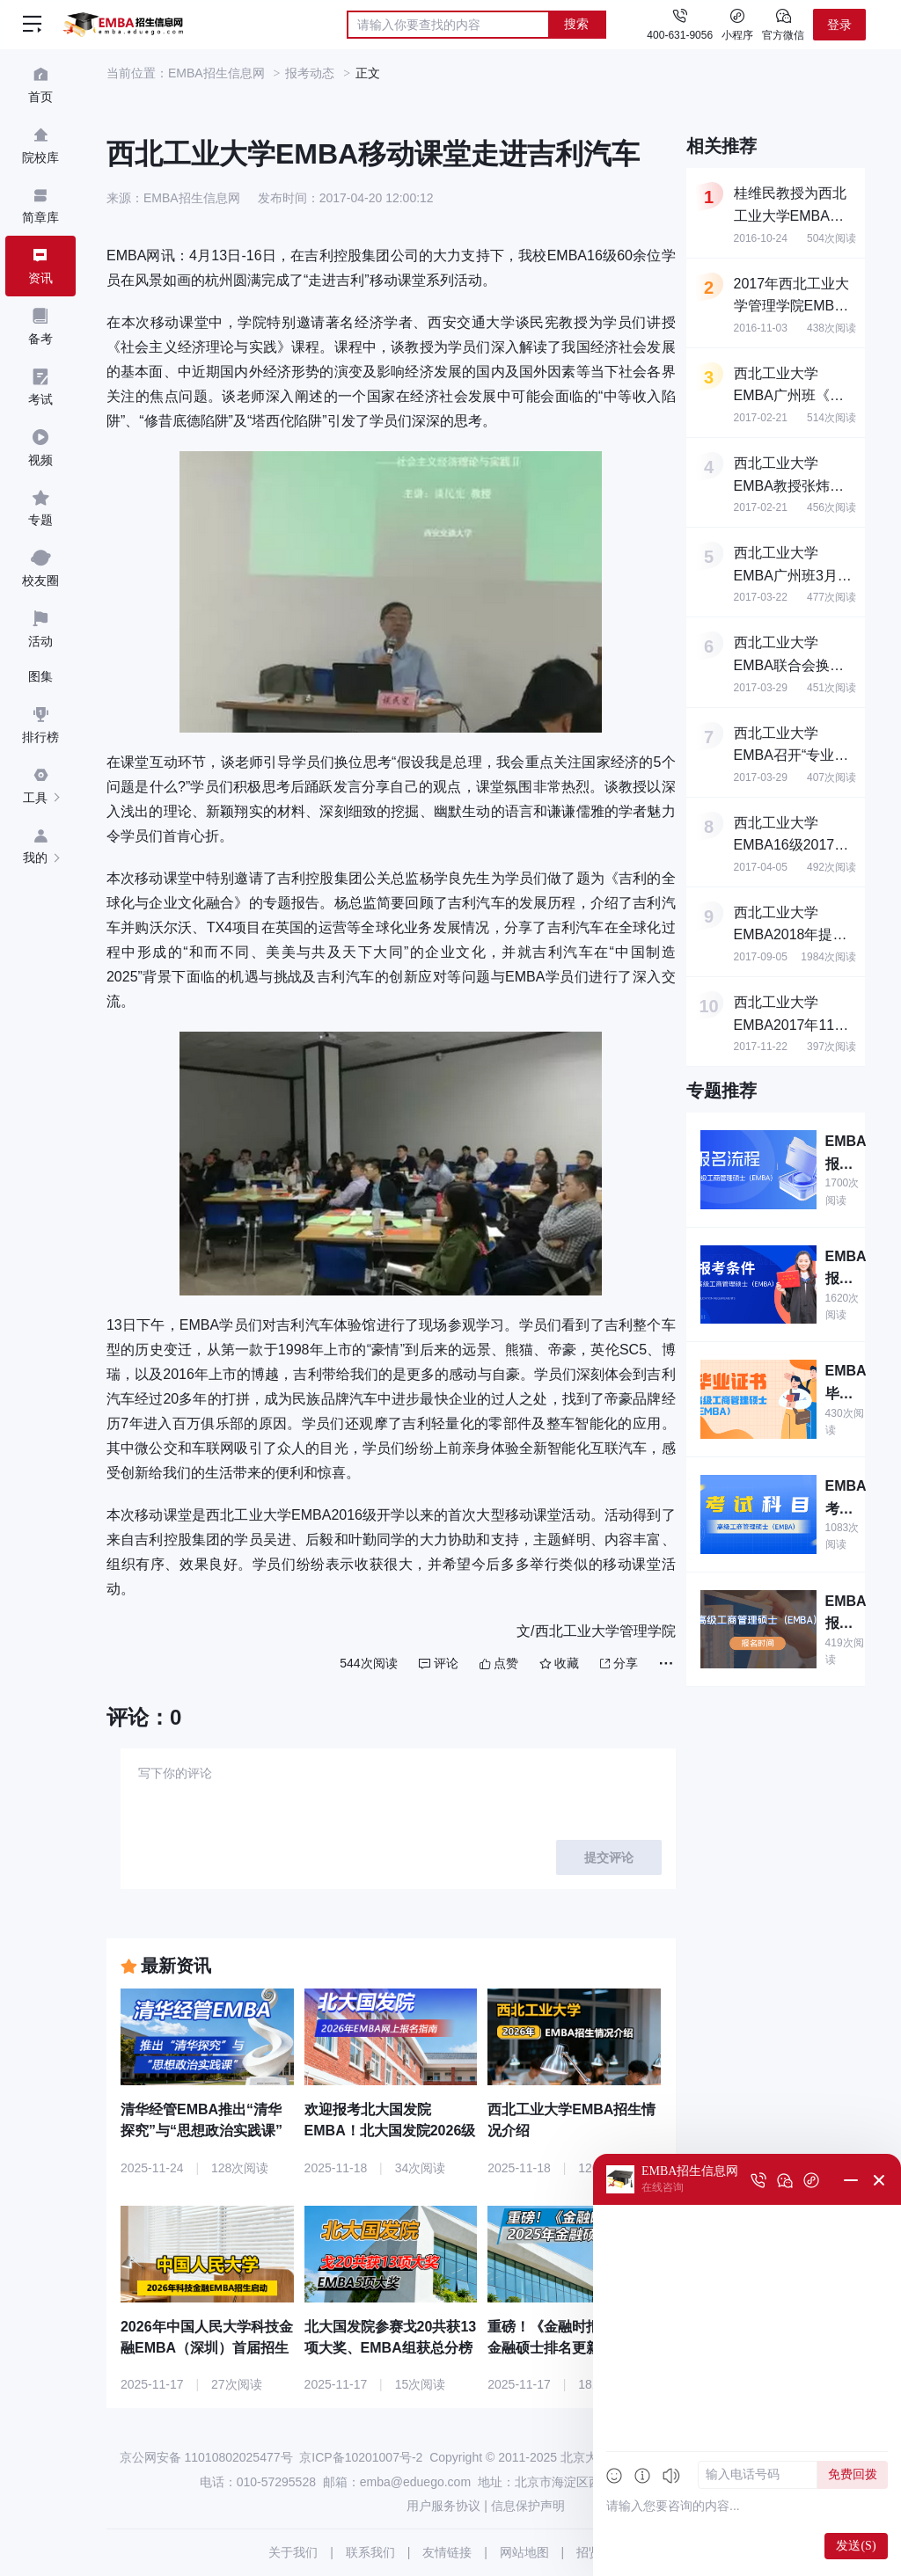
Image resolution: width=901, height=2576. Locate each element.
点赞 (499, 1663)
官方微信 (783, 23)
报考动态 (309, 73)
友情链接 (447, 2552)
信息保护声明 (528, 2506)
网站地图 (524, 2552)
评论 (438, 1663)
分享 (619, 1663)
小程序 (737, 23)
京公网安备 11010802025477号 (206, 2457)
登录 (839, 25)
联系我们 (370, 2552)
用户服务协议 (443, 2506)
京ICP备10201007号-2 (360, 2457)
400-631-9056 (680, 35)
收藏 (559, 1663)
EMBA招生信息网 (216, 73)
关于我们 (293, 2552)
